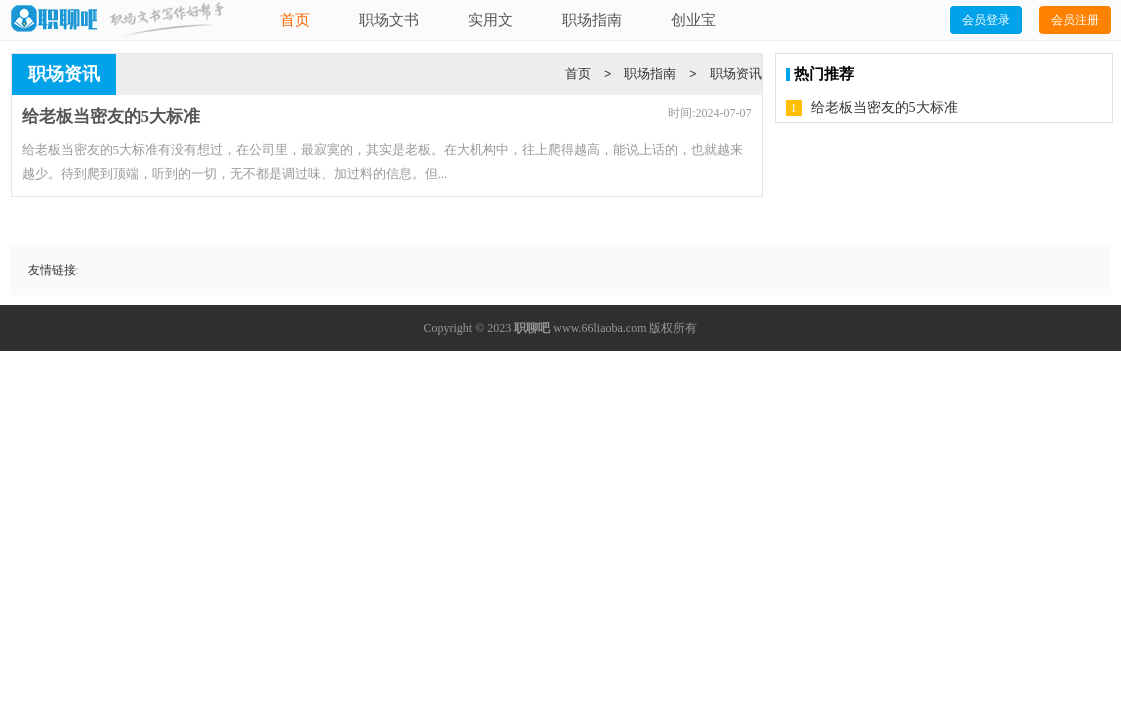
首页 (295, 20)
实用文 (490, 20)
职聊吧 (532, 328)
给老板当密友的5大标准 (884, 107)
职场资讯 (736, 73)
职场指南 (592, 20)
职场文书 (389, 20)
